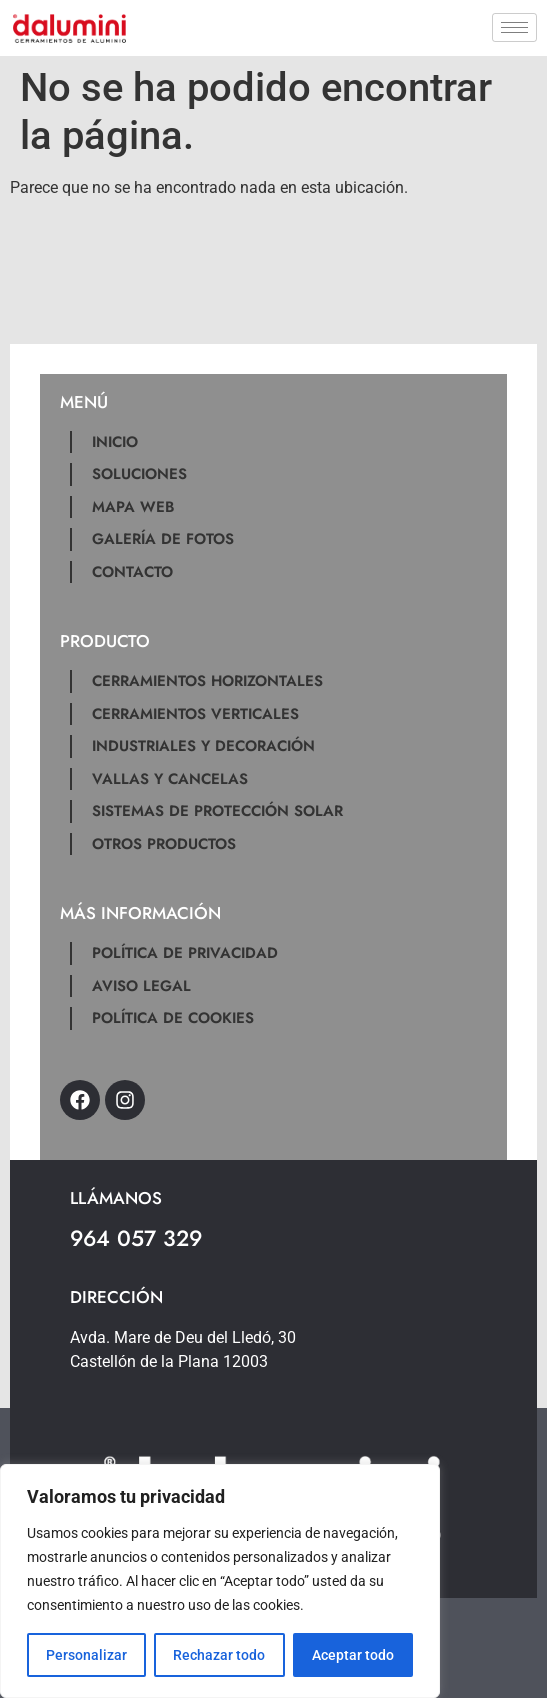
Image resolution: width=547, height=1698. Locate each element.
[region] (220, 1581)
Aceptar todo (353, 1655)
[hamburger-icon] (514, 27)
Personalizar (86, 1655)
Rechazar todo (219, 1655)
